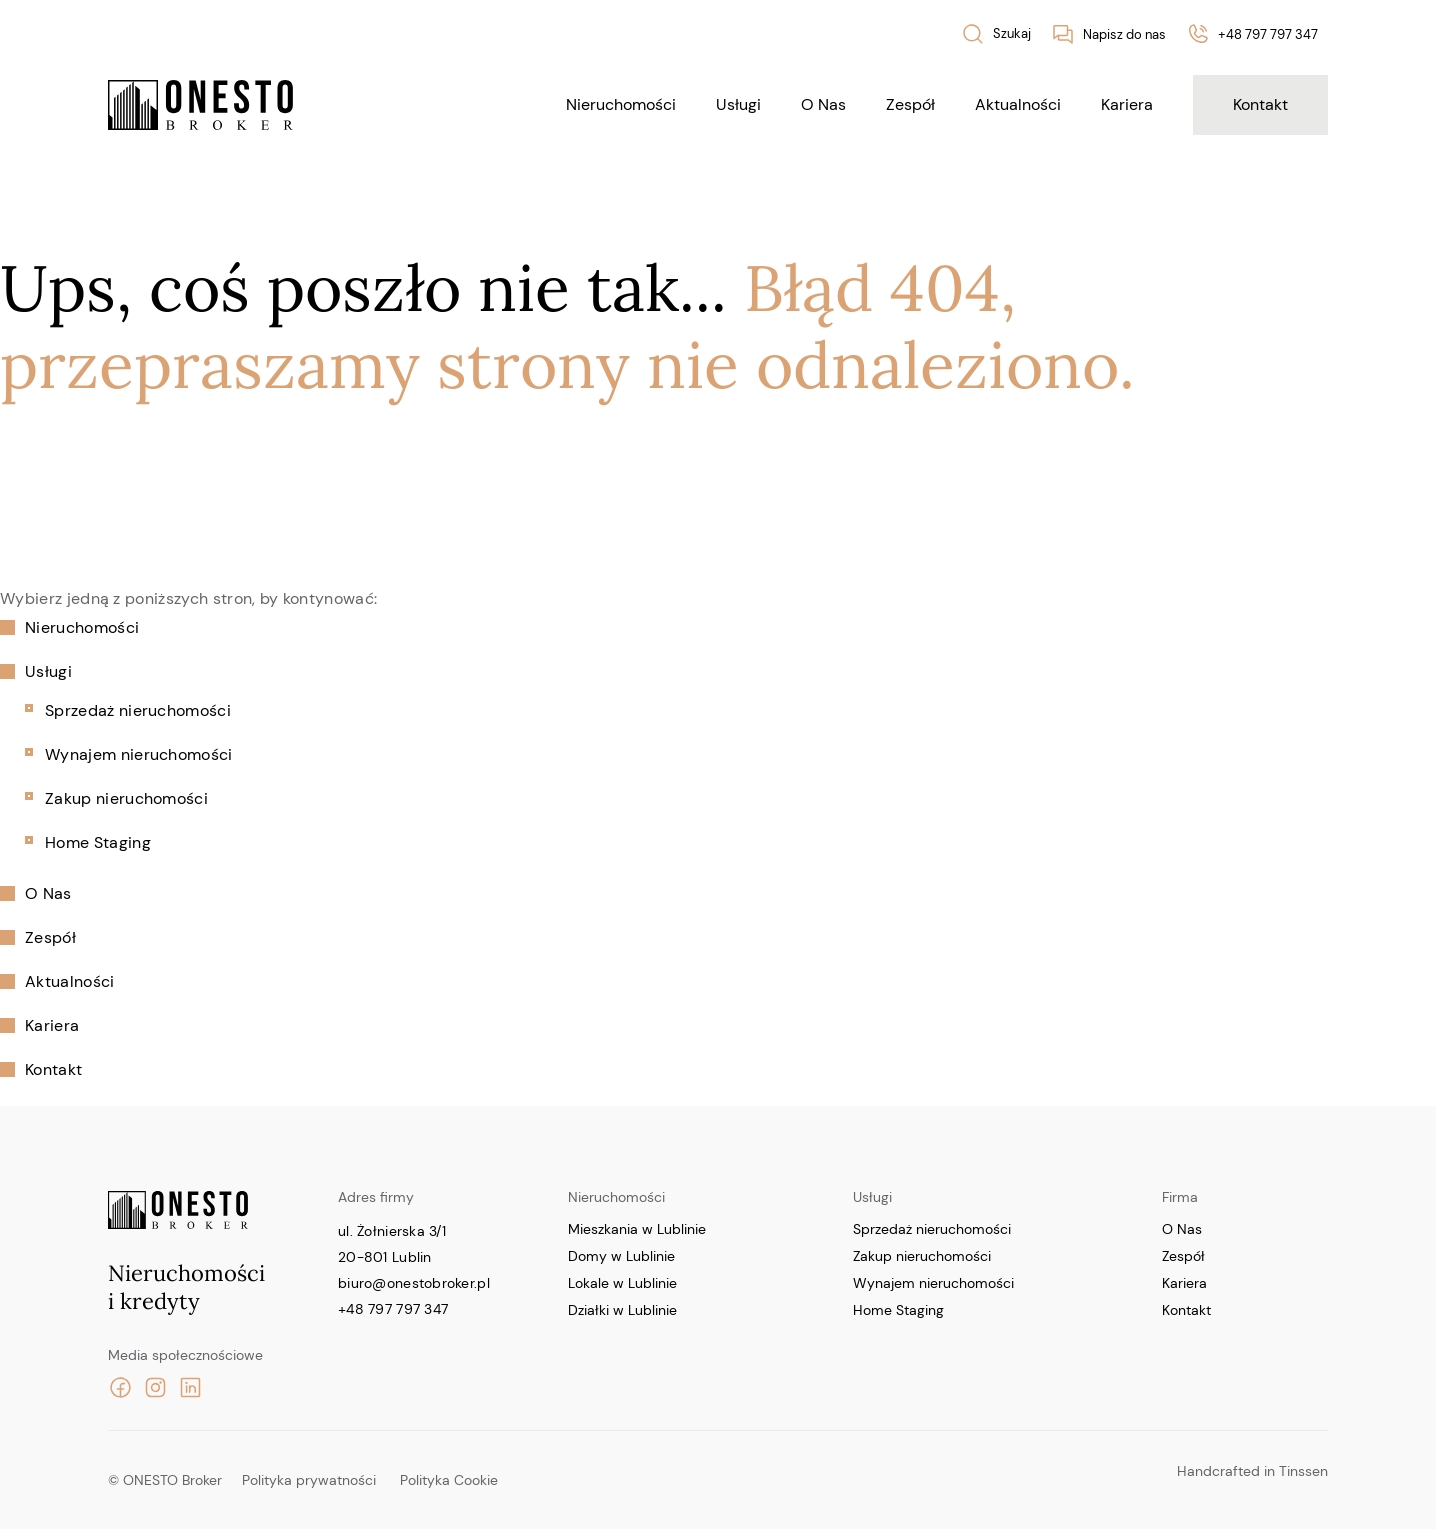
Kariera (1127, 104)
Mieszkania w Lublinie (637, 1229)
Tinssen (1303, 1471)
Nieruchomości (621, 104)
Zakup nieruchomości (126, 798)
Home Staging (98, 842)
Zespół (910, 104)
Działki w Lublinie (622, 1310)
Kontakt (1260, 104)
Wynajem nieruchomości (139, 754)
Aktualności (1018, 104)
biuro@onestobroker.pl (414, 1283)
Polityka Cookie (449, 1480)
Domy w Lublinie (621, 1256)
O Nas (823, 104)
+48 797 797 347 (393, 1309)
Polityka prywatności (309, 1480)
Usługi (738, 104)
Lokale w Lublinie (622, 1283)
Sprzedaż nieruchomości (138, 710)
